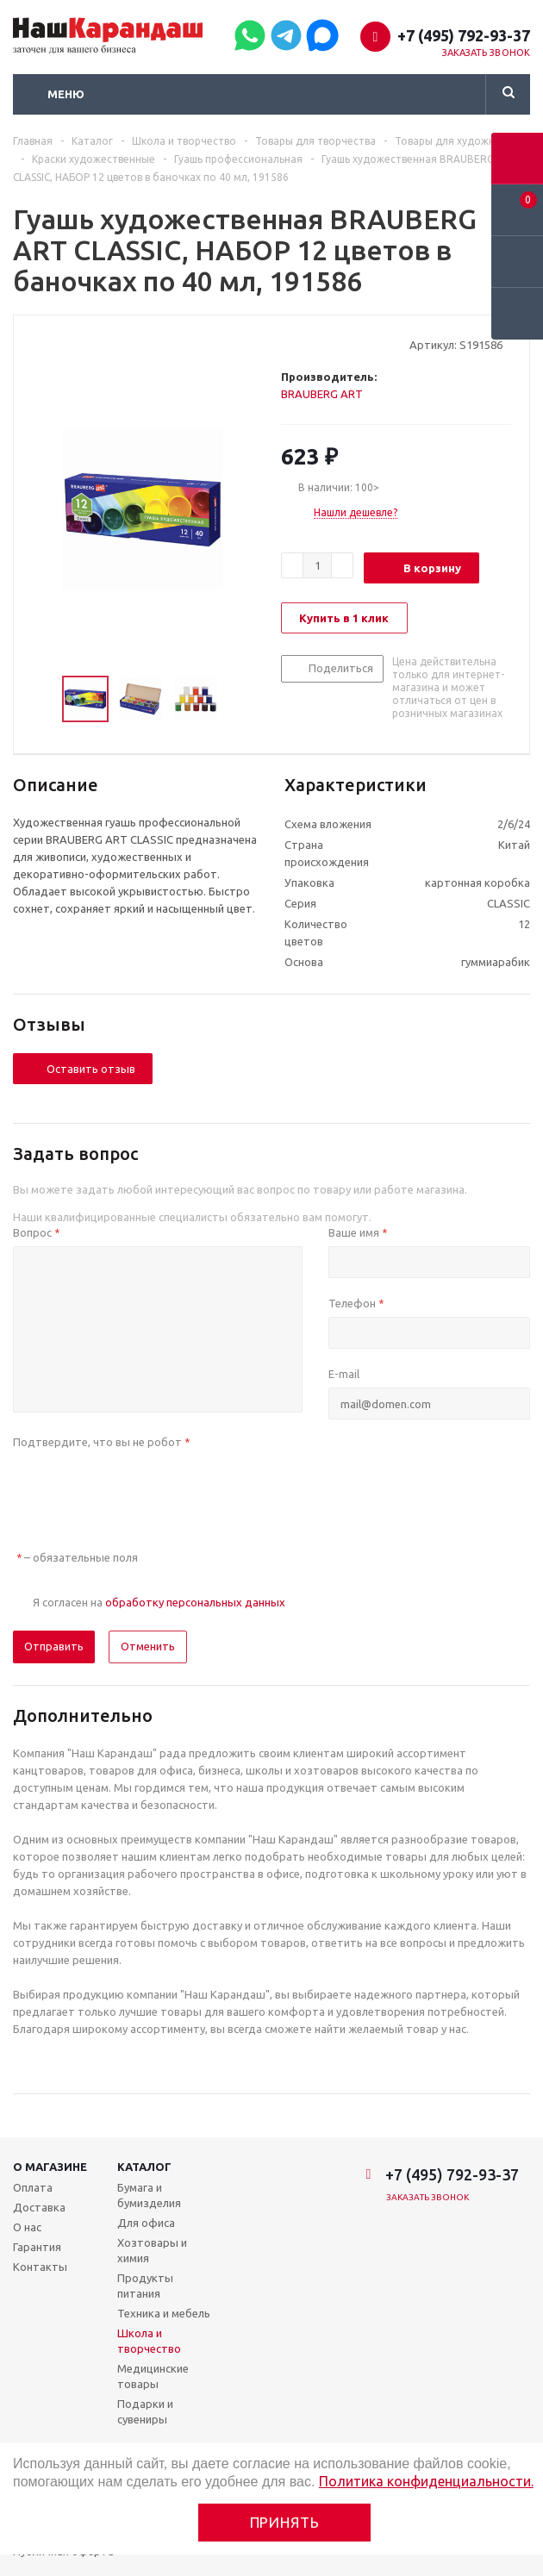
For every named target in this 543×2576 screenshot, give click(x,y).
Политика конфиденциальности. (426, 2481)
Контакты (40, 2267)
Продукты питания (145, 2285)
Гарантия (37, 2247)
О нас (27, 2227)
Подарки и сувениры (145, 2411)
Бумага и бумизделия (149, 2195)
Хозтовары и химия (152, 2250)
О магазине (50, 2167)
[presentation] (144, 1489)
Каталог (144, 2167)
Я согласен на (159, 1602)
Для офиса (146, 2223)
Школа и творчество (149, 2341)
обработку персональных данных (195, 1602)
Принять (285, 2522)
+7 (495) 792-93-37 (463, 35)
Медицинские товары (153, 2376)
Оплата (33, 2187)
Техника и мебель (163, 2313)
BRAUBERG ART (322, 394)
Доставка (39, 2207)
